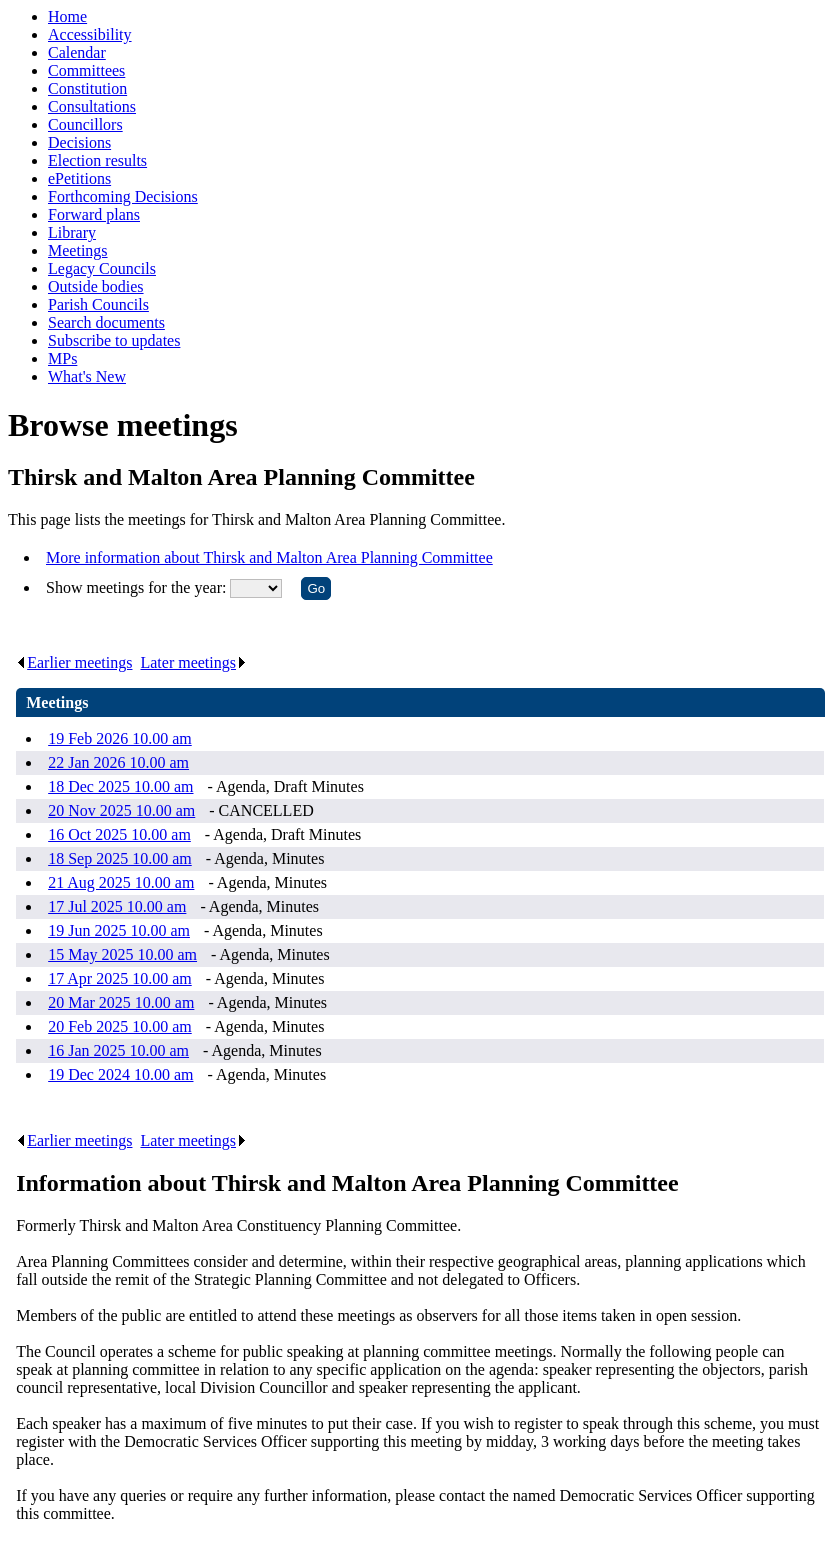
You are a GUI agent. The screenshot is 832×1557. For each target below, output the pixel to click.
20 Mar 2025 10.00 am (121, 1002)
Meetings (78, 250)
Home (67, 16)
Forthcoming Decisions (123, 196)
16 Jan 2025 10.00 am (118, 1050)
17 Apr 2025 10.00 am (120, 978)
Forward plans (94, 214)
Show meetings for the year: (138, 587)
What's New (87, 376)
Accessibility (90, 34)
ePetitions (79, 178)
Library (72, 232)
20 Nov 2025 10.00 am (121, 810)
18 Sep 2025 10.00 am (120, 858)
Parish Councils (98, 304)
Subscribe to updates (114, 340)
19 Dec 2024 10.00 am (120, 1074)
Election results (97, 160)
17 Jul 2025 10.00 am (117, 906)
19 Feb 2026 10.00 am (120, 738)
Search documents (106, 322)
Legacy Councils (102, 268)
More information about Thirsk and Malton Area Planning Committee (269, 557)
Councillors (85, 124)
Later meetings (193, 662)
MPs (62, 358)
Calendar (77, 52)
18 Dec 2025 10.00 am (120, 786)
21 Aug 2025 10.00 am (121, 882)
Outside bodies (96, 286)
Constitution (87, 88)
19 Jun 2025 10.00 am (119, 930)
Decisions (79, 142)
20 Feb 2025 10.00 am (120, 1026)
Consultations (92, 106)
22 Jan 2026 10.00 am (118, 762)
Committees (86, 70)
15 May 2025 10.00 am (122, 954)
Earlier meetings (74, 662)
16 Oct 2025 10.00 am (119, 834)
